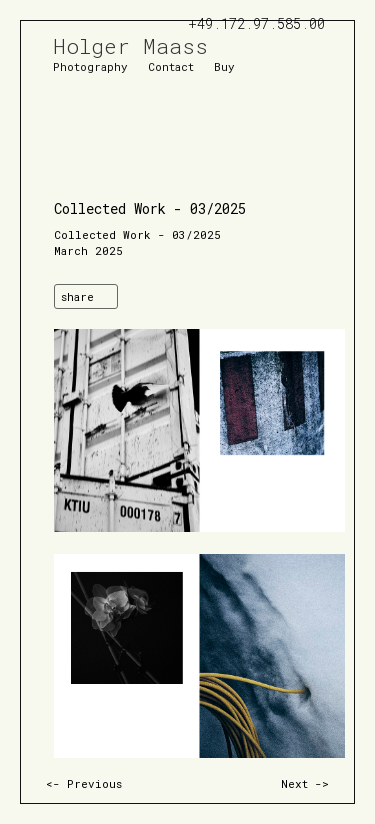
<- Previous (84, 783)
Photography (90, 65)
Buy (224, 65)
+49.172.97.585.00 (256, 23)
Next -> (305, 783)
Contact (171, 65)
